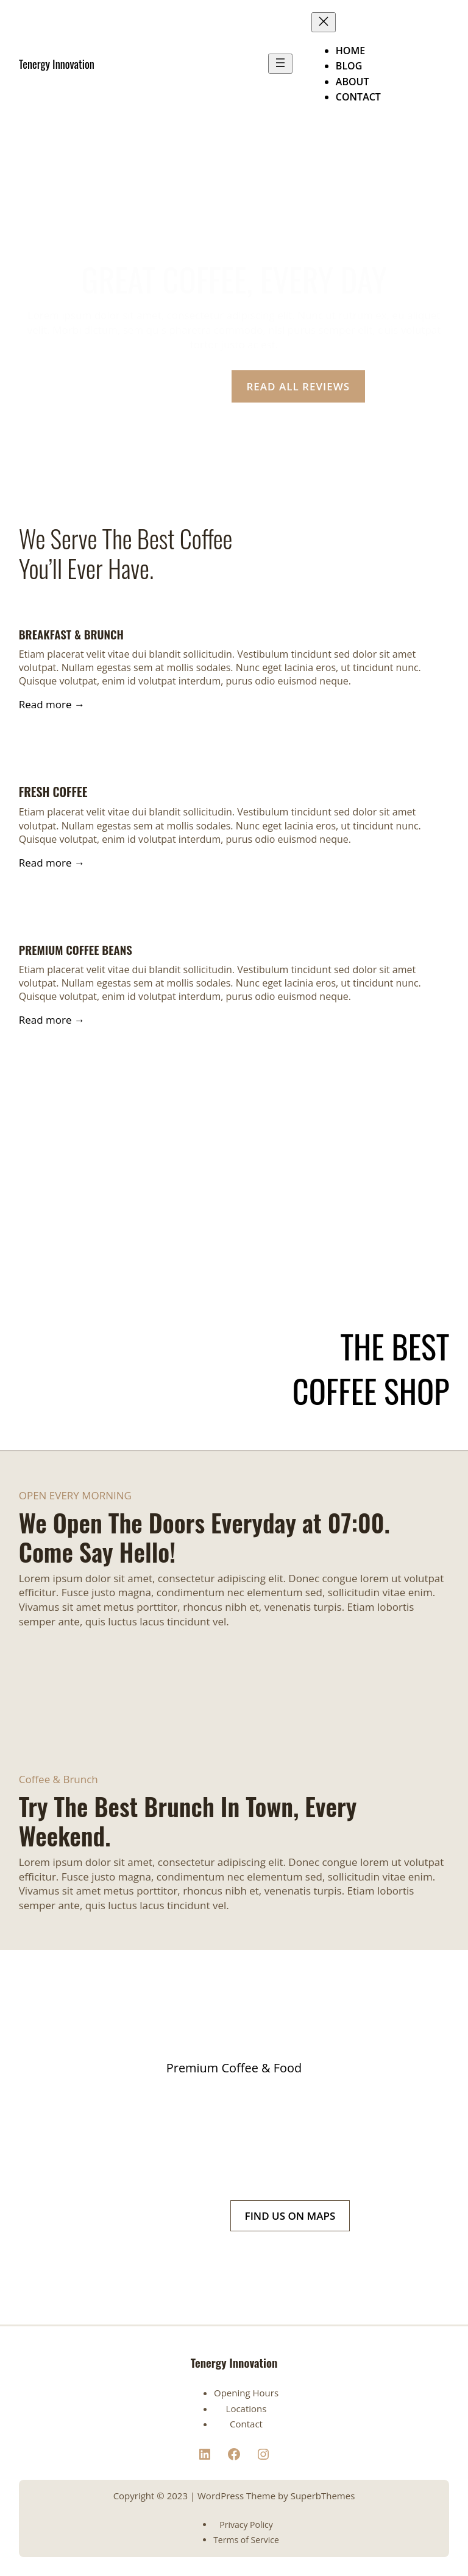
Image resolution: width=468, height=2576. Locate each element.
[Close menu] (323, 22)
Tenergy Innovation (56, 63)
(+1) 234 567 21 (170, 2216)
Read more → (52, 704)
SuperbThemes (323, 2496)
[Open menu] (280, 64)
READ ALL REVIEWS (298, 386)
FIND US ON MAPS (290, 2216)
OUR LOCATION (160, 386)
